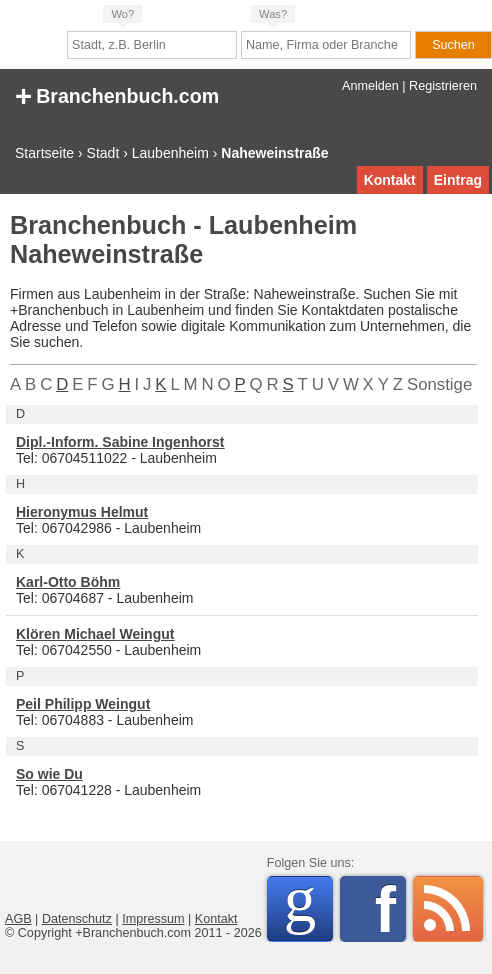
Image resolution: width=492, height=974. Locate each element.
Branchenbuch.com (117, 94)
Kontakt (390, 180)
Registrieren (443, 86)
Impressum (153, 919)
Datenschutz (77, 919)
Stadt (103, 153)
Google (308, 905)
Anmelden (370, 86)
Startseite (44, 153)
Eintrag (458, 180)
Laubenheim (170, 153)
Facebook (390, 909)
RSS (448, 909)
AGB (18, 919)
